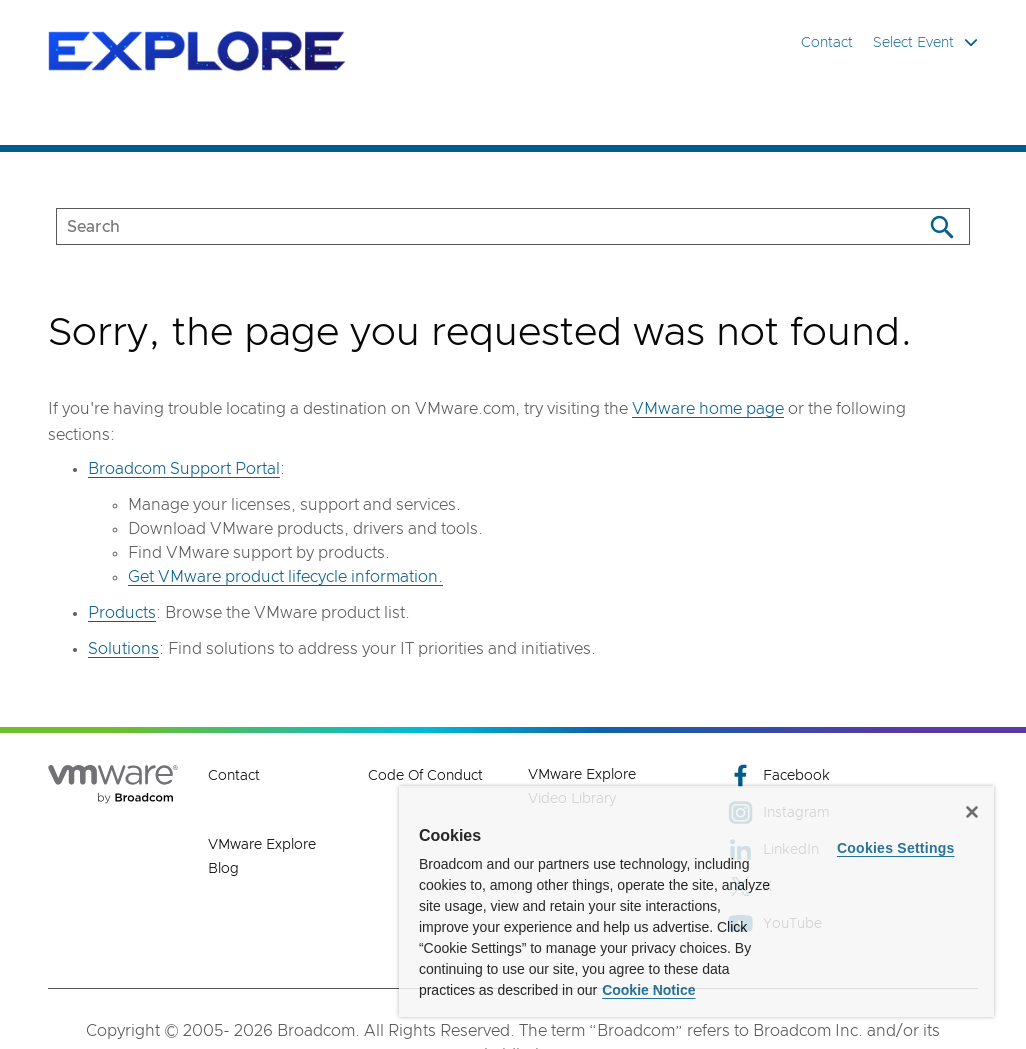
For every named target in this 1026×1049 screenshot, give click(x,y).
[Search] (941, 226)
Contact (827, 43)
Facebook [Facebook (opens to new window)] (779, 775)
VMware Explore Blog (262, 857)
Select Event (925, 42)
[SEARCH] (468, 226)
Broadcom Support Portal (184, 469)
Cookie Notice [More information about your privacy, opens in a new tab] (648, 990)
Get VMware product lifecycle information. (285, 577)
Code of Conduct (425, 776)
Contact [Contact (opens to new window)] (234, 776)
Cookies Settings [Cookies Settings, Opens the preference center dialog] (896, 848)
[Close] (972, 812)
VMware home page (708, 409)
